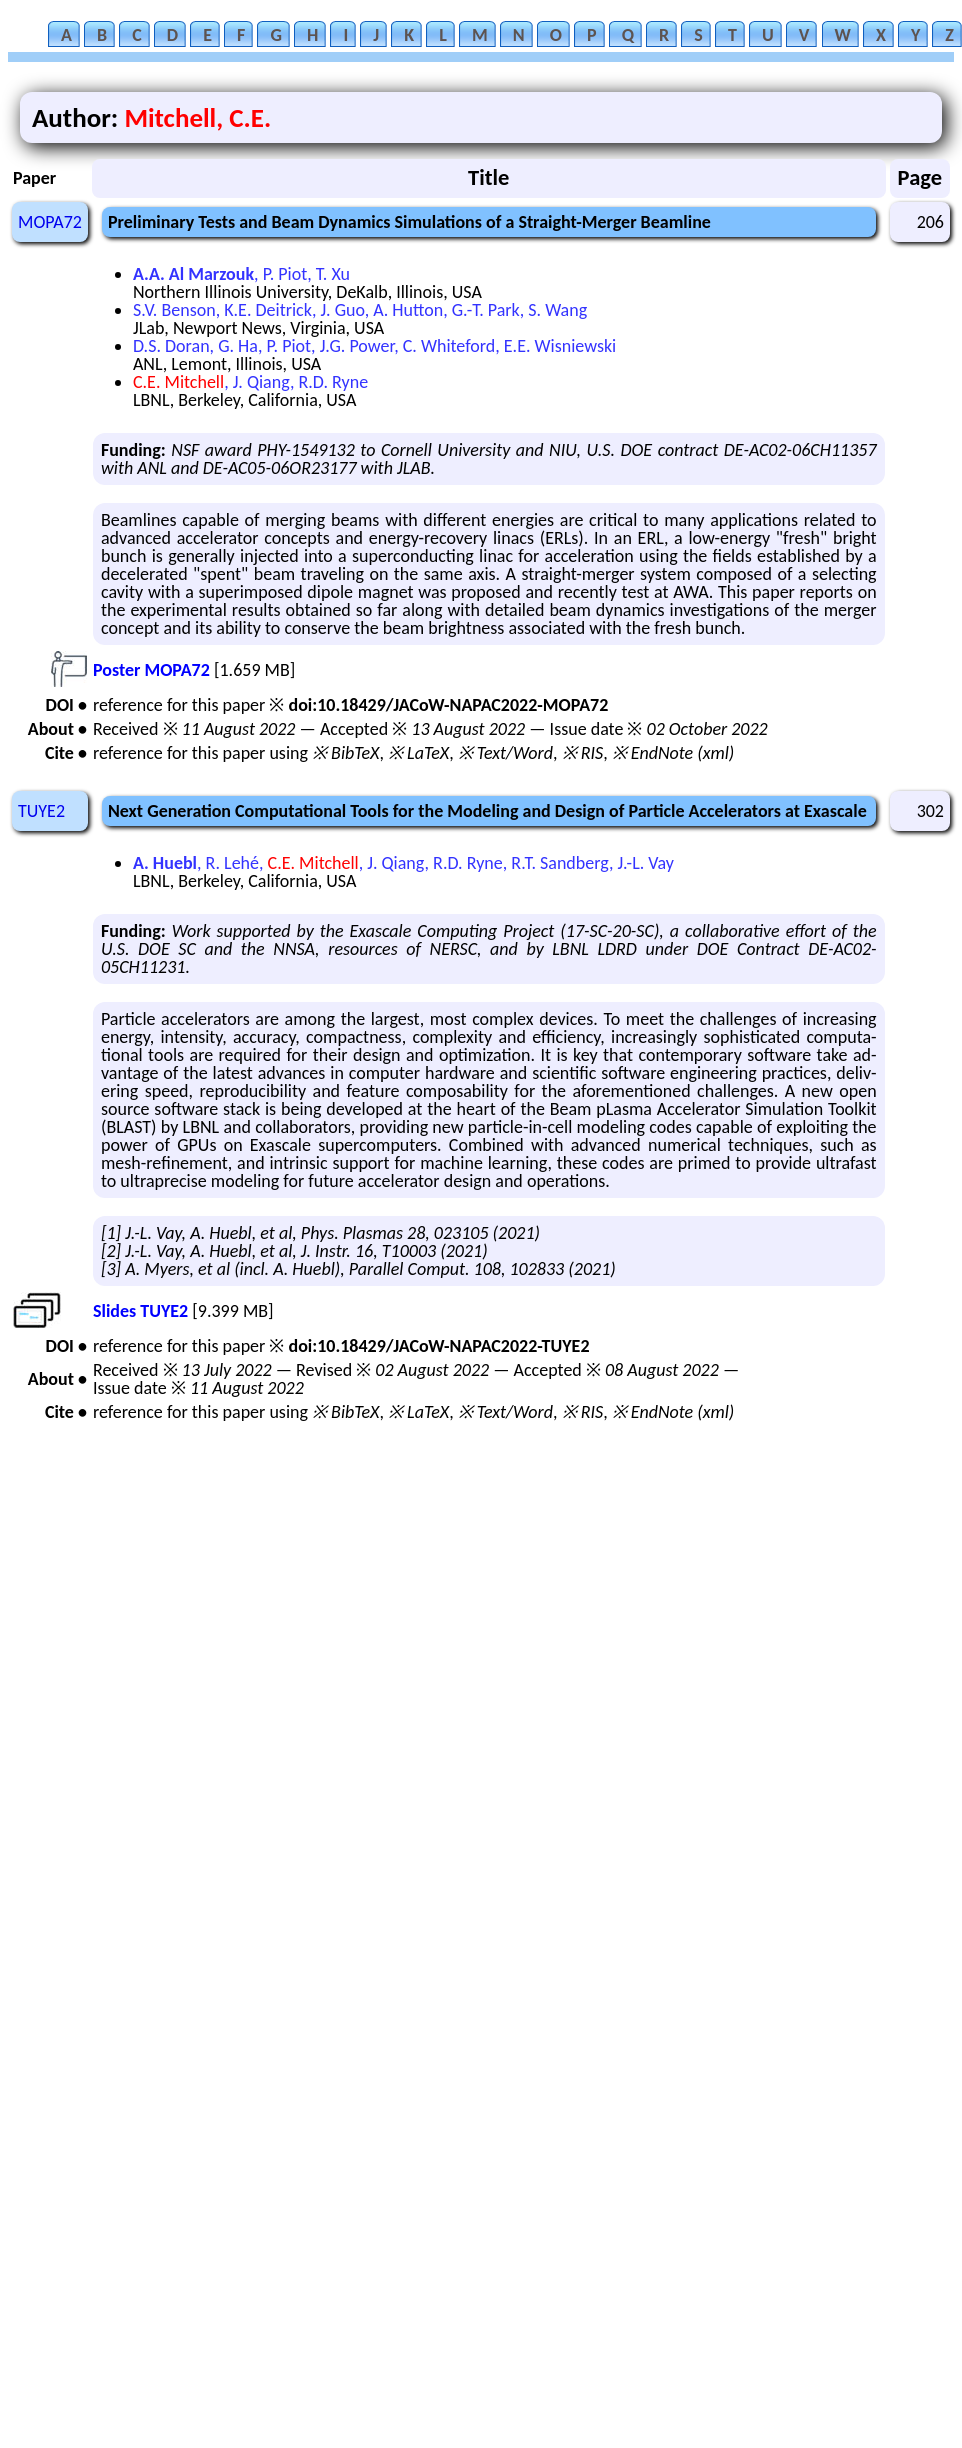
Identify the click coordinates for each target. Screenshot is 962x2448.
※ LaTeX (418, 753)
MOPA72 (50, 222)
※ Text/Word (505, 753)
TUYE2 (41, 811)
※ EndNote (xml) (673, 753)
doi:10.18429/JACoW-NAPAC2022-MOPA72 (448, 705)
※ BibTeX (345, 753)
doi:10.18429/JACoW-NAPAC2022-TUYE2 (438, 1346)
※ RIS (583, 753)
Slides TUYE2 (140, 1311)
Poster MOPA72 (151, 670)
